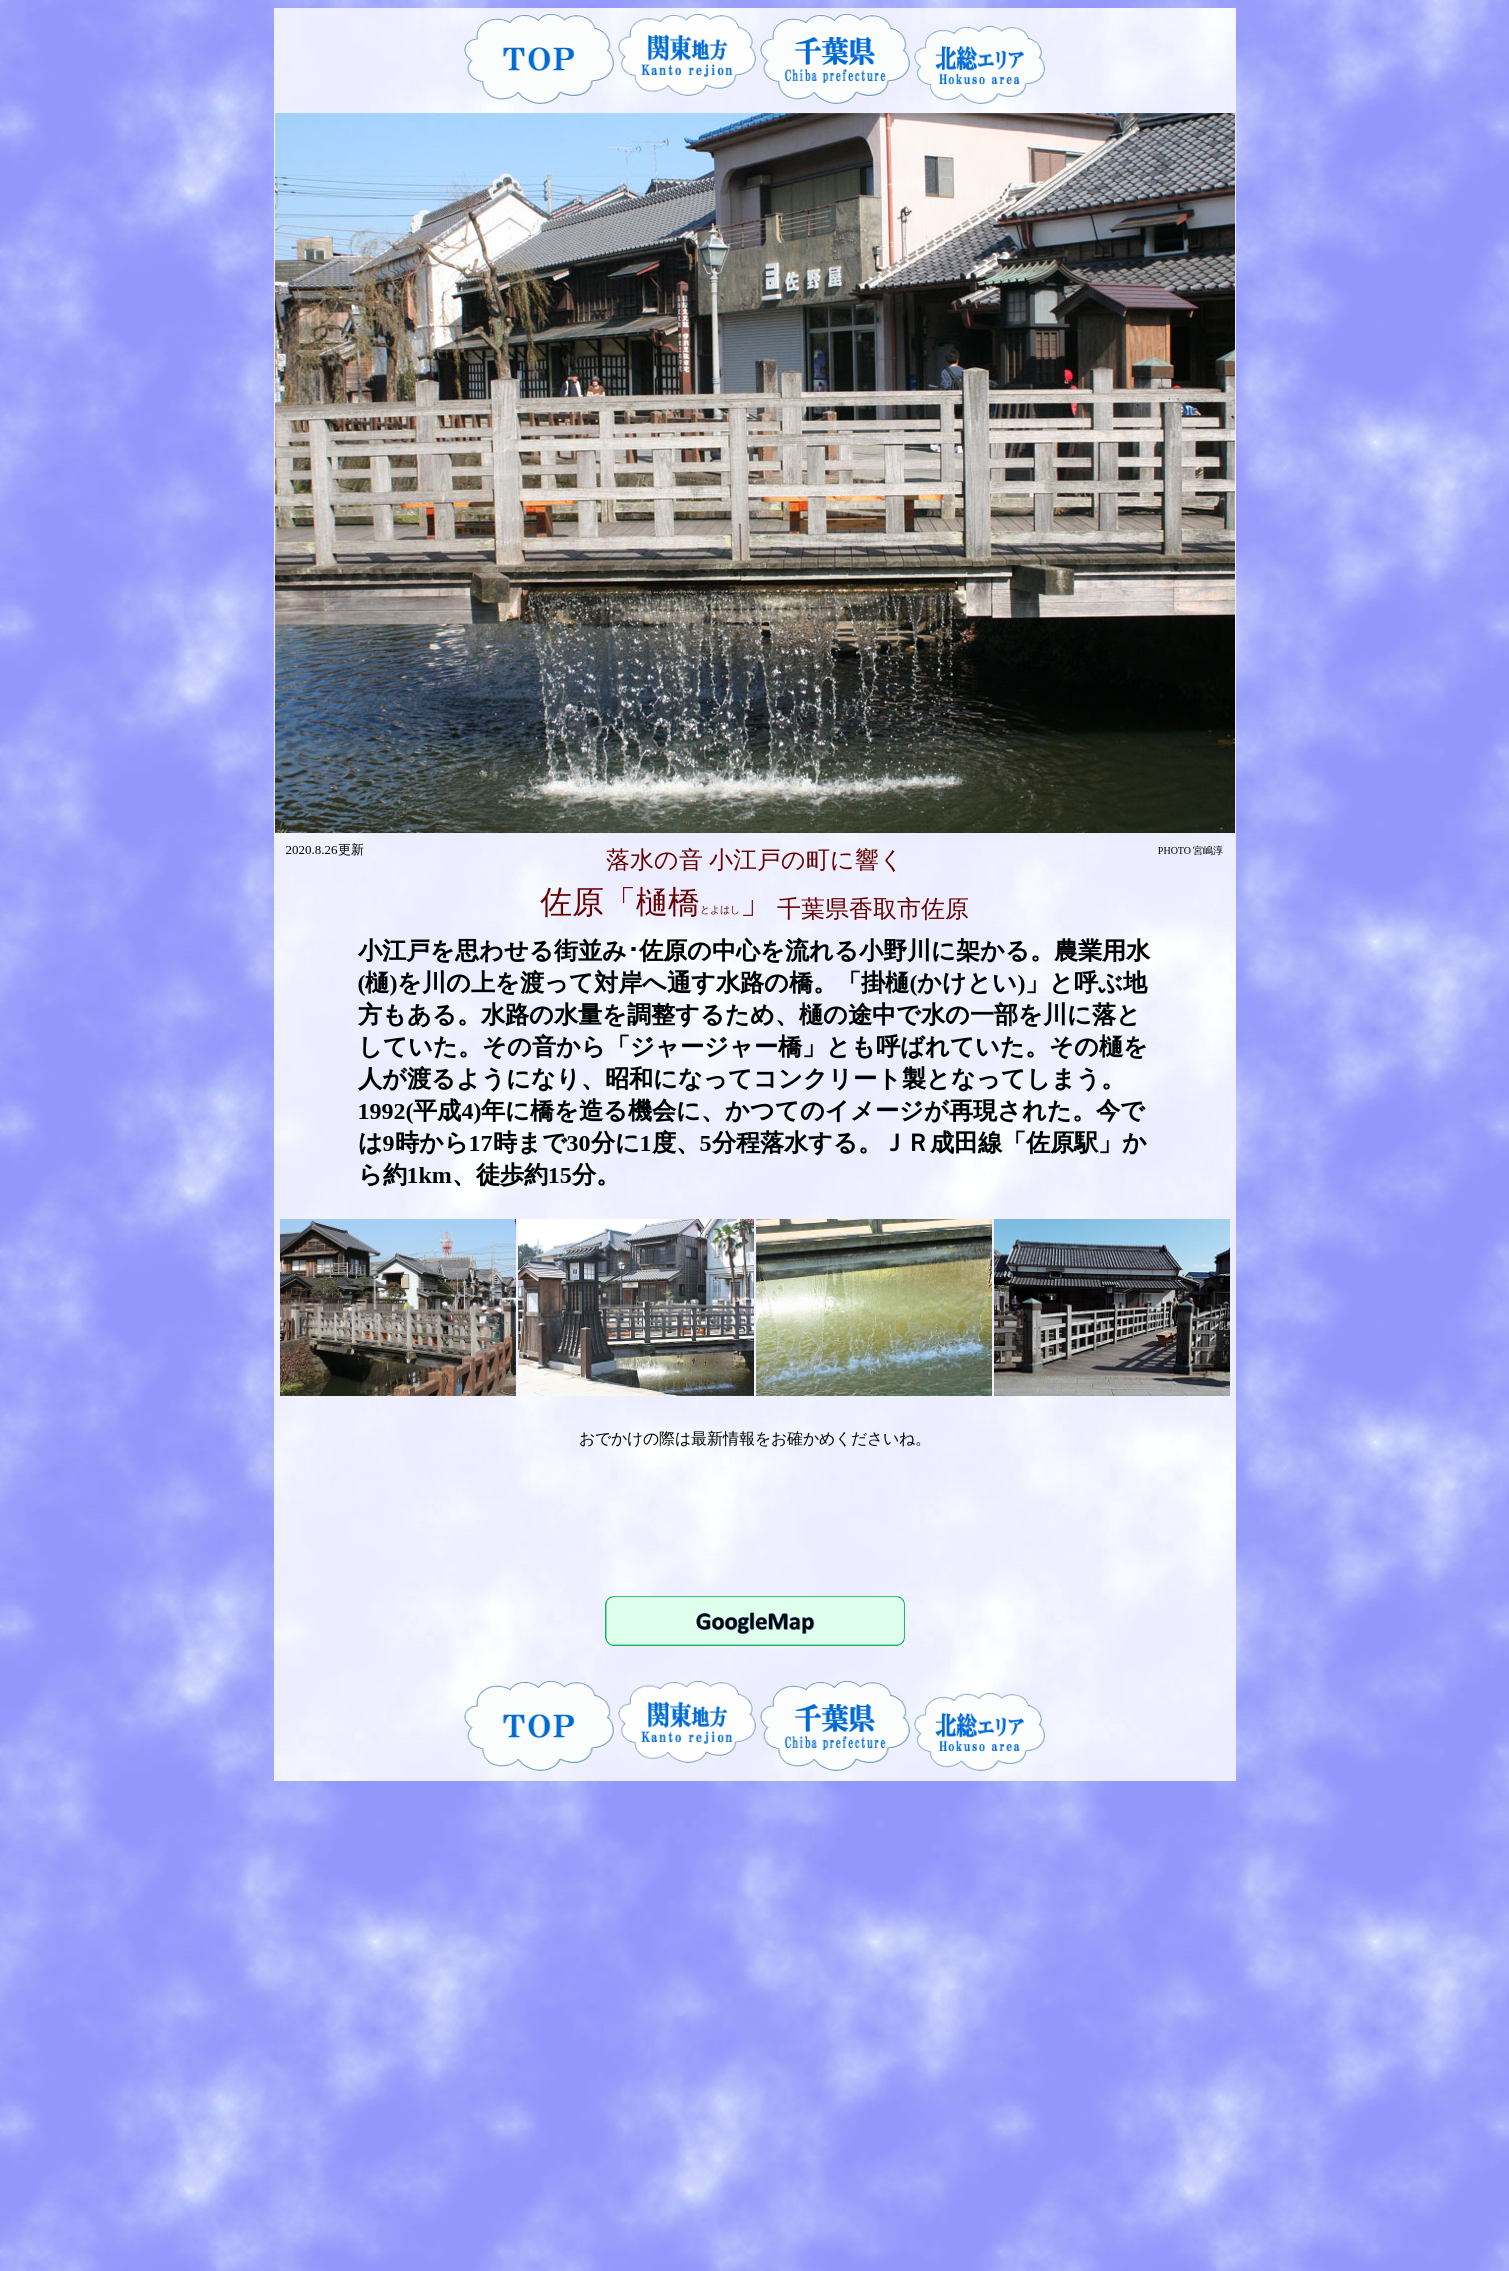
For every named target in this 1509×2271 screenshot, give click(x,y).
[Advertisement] (755, 1521)
